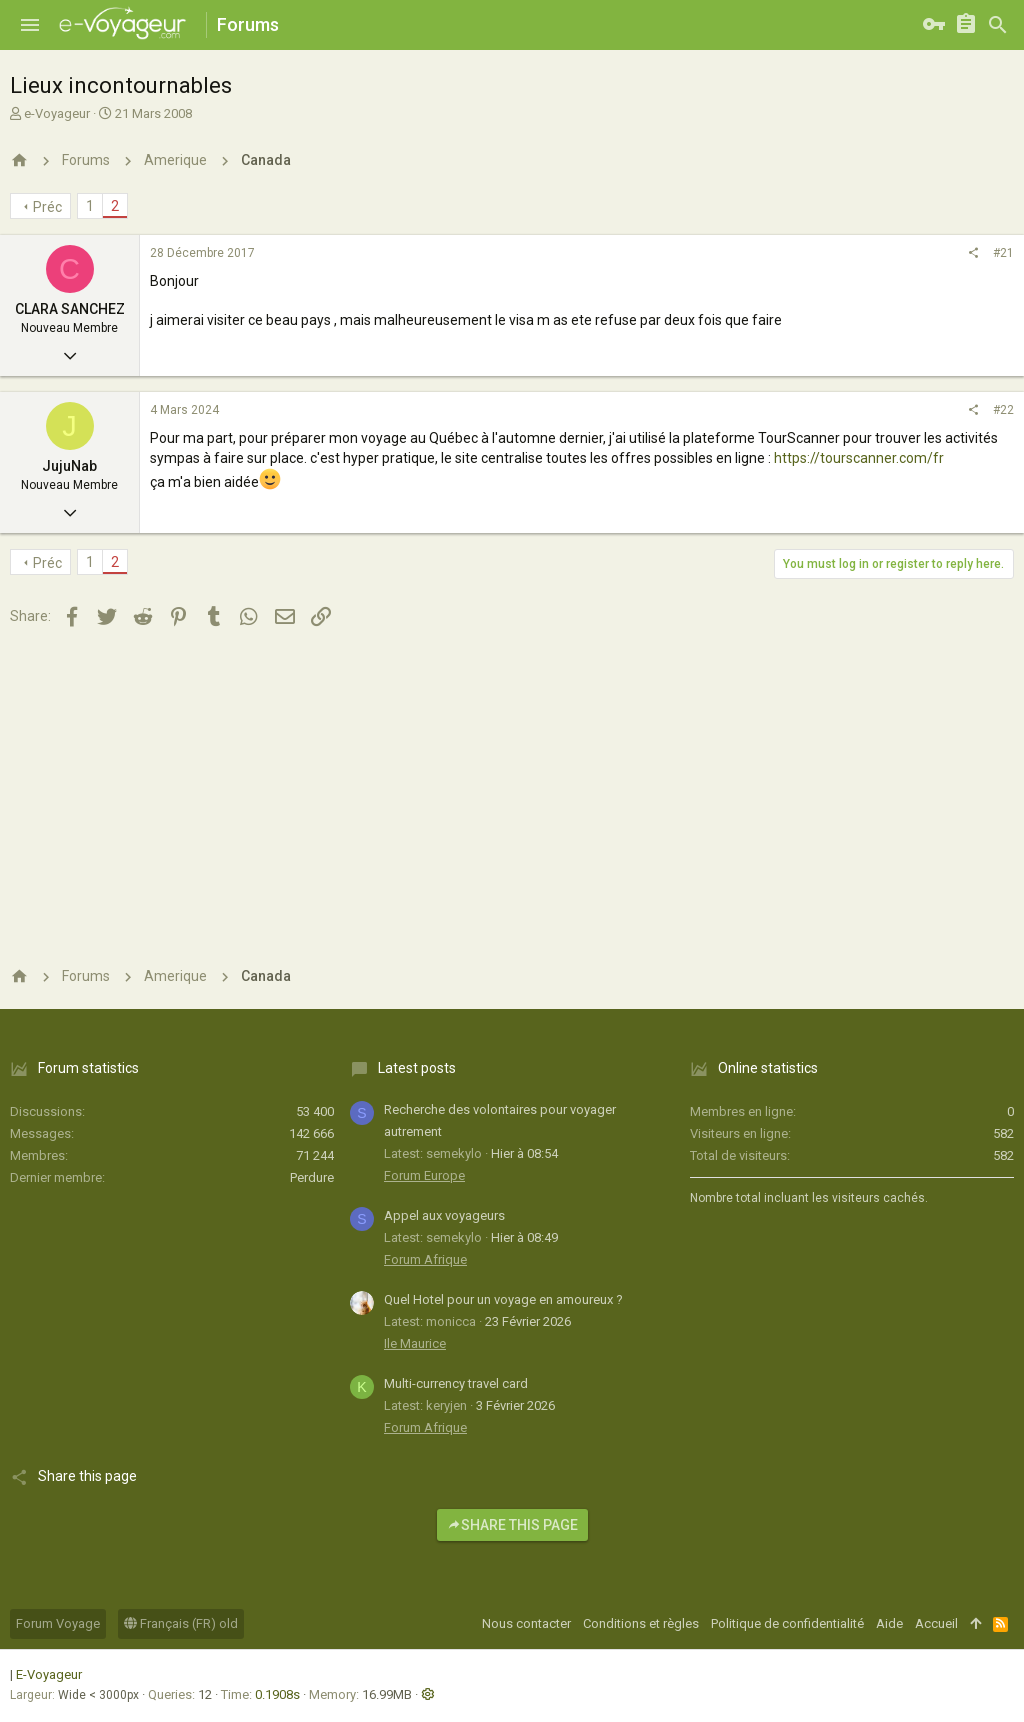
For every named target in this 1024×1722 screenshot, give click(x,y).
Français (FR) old (181, 1623)
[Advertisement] (512, 794)
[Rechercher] (998, 25)
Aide (889, 1623)
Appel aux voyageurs (444, 1215)
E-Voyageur (49, 1674)
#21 (1003, 253)
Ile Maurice (415, 1343)
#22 (1003, 410)
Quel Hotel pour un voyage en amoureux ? (503, 1299)
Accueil (936, 1623)
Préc (47, 207)
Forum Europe (424, 1175)
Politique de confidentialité (787, 1623)
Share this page (512, 1525)
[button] (30, 25)
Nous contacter (526, 1623)
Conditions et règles (641, 1623)
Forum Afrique (425, 1259)
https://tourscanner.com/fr (859, 458)
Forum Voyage (58, 1623)
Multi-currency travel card (456, 1383)
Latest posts (417, 1068)
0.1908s (277, 1694)
